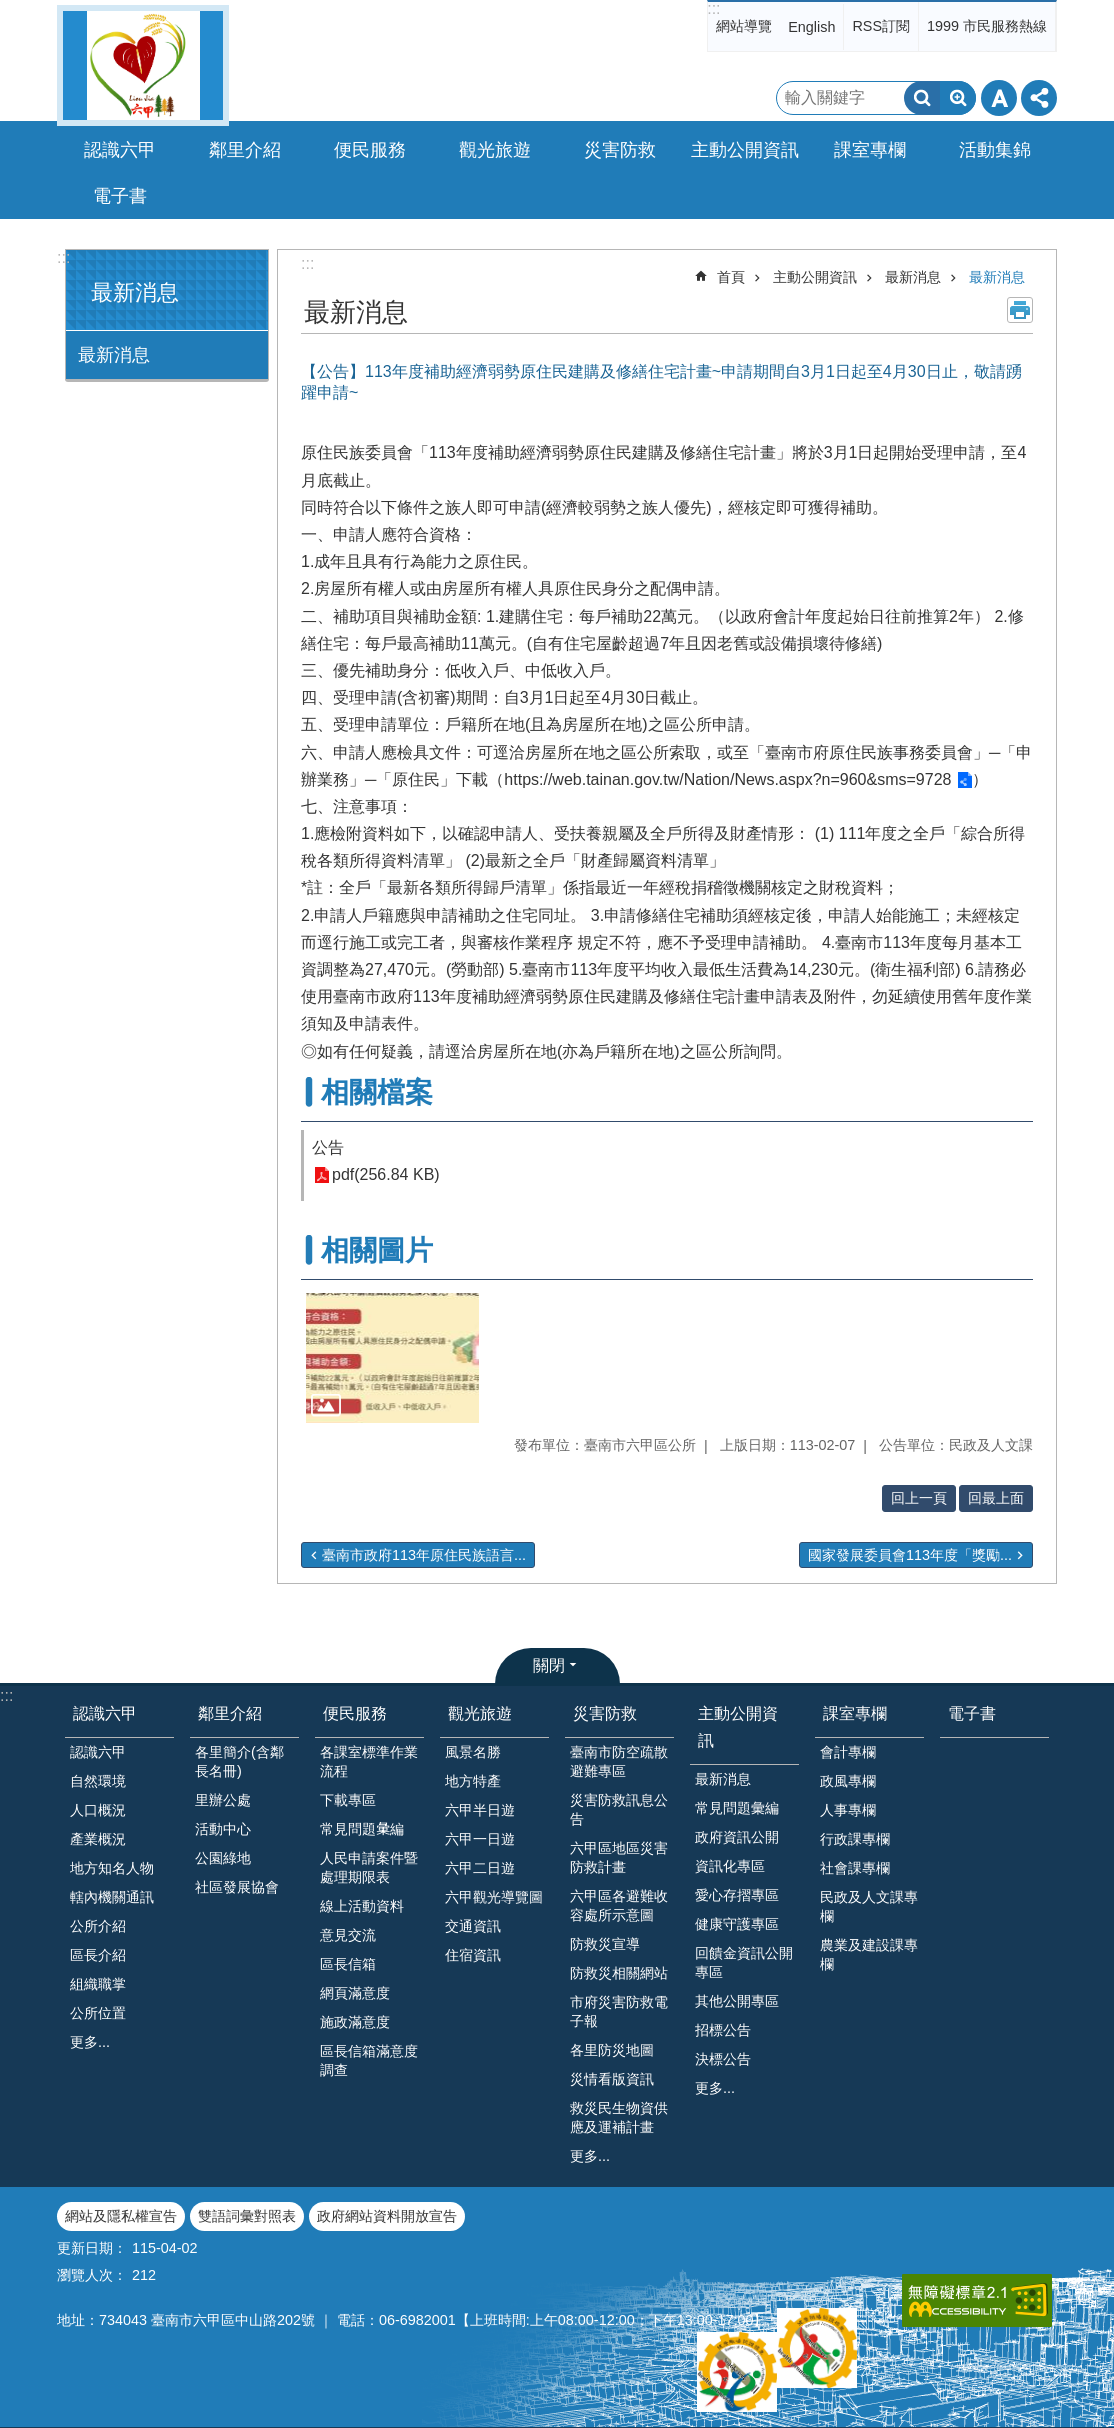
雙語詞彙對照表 (247, 2216)
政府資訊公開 (737, 1837)
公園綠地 (223, 1858)
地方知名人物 (112, 1868)
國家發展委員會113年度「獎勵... (910, 1555)
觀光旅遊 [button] (495, 150)
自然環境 (98, 1781)
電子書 (120, 196)
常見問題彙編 (737, 1808)
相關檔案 (377, 1092)
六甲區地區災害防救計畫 (619, 1857)
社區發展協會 (237, 1887)
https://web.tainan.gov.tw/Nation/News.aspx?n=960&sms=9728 (727, 779)
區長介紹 (98, 1955)
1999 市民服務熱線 (987, 26)
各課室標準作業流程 (369, 1761)
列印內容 (1020, 310)
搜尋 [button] (922, 98)
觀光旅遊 (480, 1713)
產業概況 (98, 1839)
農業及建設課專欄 (869, 1954)
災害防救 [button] (620, 150)
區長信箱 (348, 1964)
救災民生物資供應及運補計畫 (619, 2117)
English (811, 27)
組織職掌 (98, 1984)
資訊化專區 (730, 1866)
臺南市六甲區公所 (143, 65)
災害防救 (605, 1713)
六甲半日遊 (480, 1810)
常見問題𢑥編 (362, 1829)
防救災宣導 (605, 1944)
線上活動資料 (362, 1906)
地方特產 (473, 1781)
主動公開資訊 (815, 277)
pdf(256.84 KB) (386, 1175)
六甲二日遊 (480, 1868)
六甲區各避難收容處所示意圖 (619, 1905)
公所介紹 (98, 1926)
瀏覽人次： (92, 2275)
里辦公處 (223, 1800)
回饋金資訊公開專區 (744, 1962)
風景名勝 (473, 1752)
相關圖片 (377, 1250)
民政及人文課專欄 (869, 1906)
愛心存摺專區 (737, 1895)
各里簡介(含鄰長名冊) (239, 1761)
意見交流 (348, 1935)
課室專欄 (855, 1713)
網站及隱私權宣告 (121, 2216)
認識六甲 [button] (120, 150)
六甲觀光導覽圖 (494, 1897)
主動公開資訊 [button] (745, 150)
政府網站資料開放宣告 (387, 2216)
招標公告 (723, 2030)
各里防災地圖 (612, 2050)
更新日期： (92, 2248)
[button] (392, 1358)
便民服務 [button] (370, 150)
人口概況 (98, 1810)
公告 (328, 1147)
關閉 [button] (549, 1665)
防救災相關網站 (619, 1973)
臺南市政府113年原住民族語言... (424, 1555)
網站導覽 (744, 26)
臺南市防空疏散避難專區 (619, 1761)
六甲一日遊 (480, 1839)
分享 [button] (1039, 98)
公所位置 (98, 2013)
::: (713, 8)
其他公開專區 (737, 2001)
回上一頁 (919, 1498)
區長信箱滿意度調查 (369, 2060)
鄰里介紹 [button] (245, 150)
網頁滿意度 (355, 1993)
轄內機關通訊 (112, 1897)
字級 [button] (999, 98)
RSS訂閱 (881, 26)
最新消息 (135, 292)
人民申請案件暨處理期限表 (369, 1867)
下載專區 (348, 1800)
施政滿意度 (355, 2022)
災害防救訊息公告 (619, 1809)
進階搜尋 (958, 98)
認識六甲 (105, 1713)
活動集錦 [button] (995, 150)
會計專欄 (848, 1752)
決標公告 (723, 2059)
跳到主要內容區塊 (10, 10)
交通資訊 (473, 1926)
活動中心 (223, 1829)
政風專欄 (848, 1781)
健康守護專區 (737, 1924)
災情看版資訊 (612, 2079)
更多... (90, 2042)
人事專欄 (848, 1810)
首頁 (731, 277)
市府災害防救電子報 (619, 2011)
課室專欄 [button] (870, 150)
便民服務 (355, 1713)
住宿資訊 (473, 1955)
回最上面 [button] (996, 1498)
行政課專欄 (855, 1839)
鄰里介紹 (230, 1713)
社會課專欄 (855, 1868)
